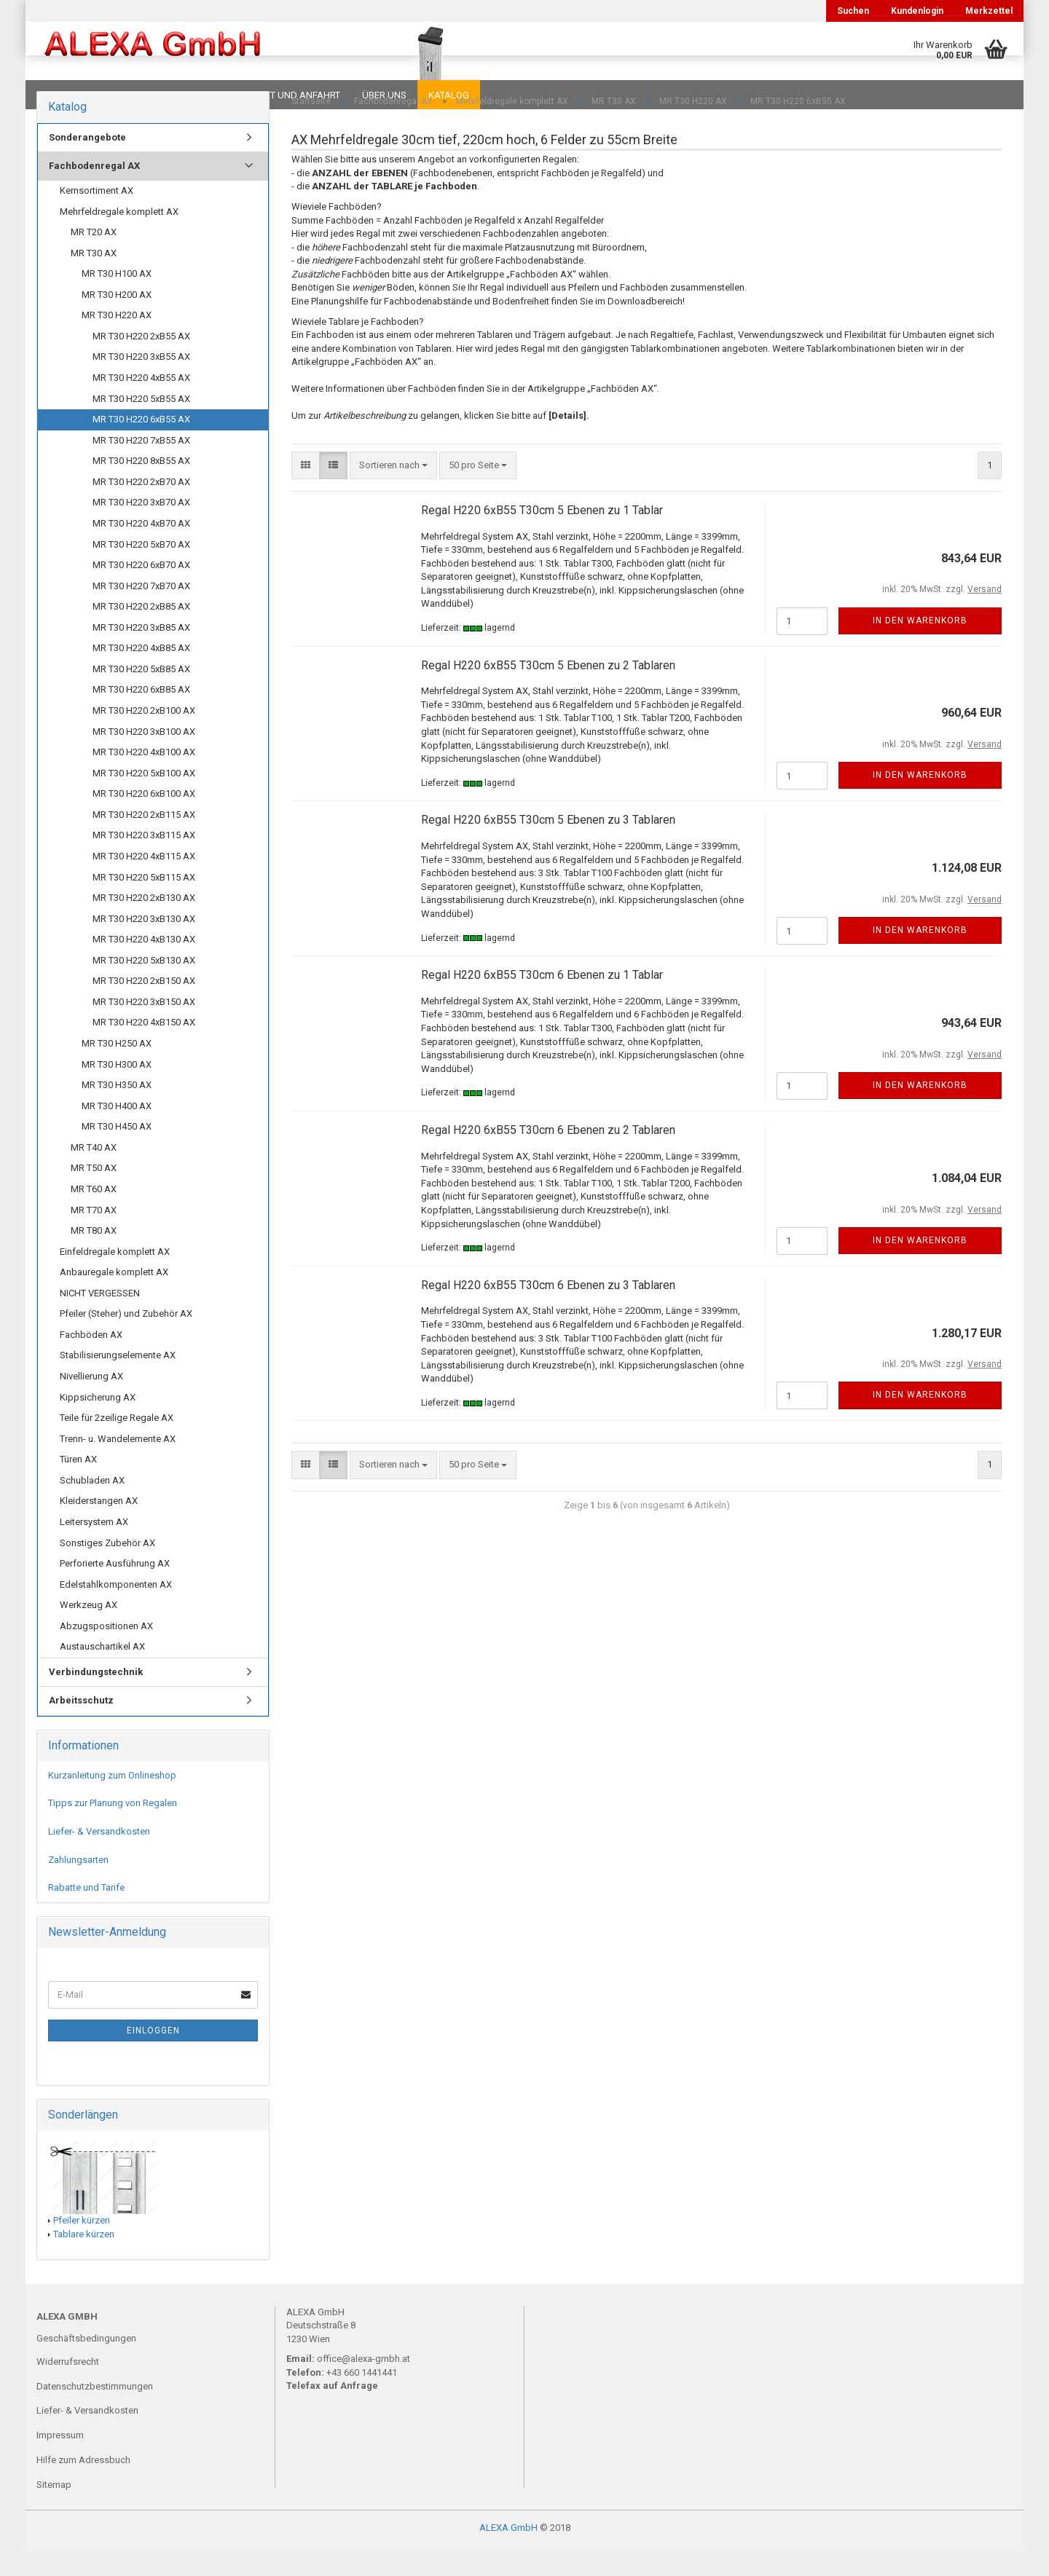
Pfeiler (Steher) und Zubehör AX (126, 1342)
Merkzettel (989, 11)
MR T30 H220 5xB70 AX (141, 573)
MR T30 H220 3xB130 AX (144, 947)
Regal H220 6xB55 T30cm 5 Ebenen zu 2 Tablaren (548, 694)
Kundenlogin (917, 11)
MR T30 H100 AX (117, 302)
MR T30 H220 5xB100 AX (144, 802)
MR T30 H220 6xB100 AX (144, 822)
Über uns (384, 95)
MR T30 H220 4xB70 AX (141, 552)
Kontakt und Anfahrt (287, 95)
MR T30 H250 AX (117, 1072)
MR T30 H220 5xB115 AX (144, 906)
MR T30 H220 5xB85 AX (141, 698)
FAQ (127, 95)
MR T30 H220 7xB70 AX (141, 615)
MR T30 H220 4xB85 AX (141, 676)
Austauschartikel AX (102, 1675)
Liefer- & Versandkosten (99, 1860)
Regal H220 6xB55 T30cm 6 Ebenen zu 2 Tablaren (548, 1159)
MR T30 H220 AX (117, 344)
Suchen (853, 11)
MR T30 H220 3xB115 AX (144, 864)
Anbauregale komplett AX (114, 1301)
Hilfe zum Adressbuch (83, 2489)
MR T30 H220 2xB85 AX (141, 635)
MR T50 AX (94, 1197)
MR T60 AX (94, 1218)
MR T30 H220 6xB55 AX (141, 448)
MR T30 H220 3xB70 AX (141, 531)
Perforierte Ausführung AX (115, 1592)
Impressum (60, 2464)
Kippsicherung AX (97, 1426)
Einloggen (153, 2060)
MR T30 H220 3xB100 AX (144, 760)
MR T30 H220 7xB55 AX (141, 469)
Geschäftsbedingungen (86, 2367)
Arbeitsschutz (81, 1729)
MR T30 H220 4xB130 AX (144, 968)
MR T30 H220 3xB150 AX (144, 1030)
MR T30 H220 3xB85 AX (141, 656)
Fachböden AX (91, 1363)
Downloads (67, 95)
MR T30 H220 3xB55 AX (141, 385)
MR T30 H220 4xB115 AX (144, 885)
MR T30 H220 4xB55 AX (141, 406)
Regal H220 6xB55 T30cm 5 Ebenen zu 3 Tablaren (548, 849)
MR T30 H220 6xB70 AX (141, 593)
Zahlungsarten (78, 1888)
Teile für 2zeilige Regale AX (116, 1446)
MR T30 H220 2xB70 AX (141, 510)
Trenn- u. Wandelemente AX (118, 1467)
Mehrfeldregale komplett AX (119, 240)
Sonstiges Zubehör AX (107, 1572)
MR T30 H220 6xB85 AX (141, 718)
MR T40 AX (94, 1176)
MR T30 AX (94, 282)
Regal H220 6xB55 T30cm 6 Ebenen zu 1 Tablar (542, 1004)
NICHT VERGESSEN (100, 1322)
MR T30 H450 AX (117, 1155)
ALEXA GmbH (508, 2556)
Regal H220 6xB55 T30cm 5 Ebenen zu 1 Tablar (542, 539)
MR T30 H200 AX (117, 323)
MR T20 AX (94, 261)
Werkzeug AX (88, 1633)
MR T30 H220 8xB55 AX (141, 489)
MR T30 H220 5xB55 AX (141, 427)
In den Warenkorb (920, 650)
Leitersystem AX (94, 1550)
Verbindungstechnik (96, 1700)
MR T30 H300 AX (117, 1093)
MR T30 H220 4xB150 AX (144, 1051)
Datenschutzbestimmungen (94, 2415)
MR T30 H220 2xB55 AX (141, 365)
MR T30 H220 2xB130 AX (144, 926)
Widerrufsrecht (67, 2390)
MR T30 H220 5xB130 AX (144, 989)
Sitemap (53, 2513)
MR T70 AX (94, 1239)
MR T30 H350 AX (117, 1113)
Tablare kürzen (83, 2263)
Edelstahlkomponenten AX (116, 1613)
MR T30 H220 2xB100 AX (144, 739)
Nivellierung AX (91, 1405)
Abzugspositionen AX (106, 1655)
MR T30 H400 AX (117, 1135)
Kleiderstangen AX (99, 1529)
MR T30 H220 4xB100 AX (144, 781)
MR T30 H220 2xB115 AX (144, 843)
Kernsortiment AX (96, 219)
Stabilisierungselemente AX (118, 1384)
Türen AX (78, 1488)
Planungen (185, 95)
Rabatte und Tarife (86, 1916)
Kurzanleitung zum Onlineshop (112, 1804)
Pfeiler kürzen (81, 2249)
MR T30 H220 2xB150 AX (144, 1009)
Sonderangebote (87, 166)
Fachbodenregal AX (94, 194)
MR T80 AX (94, 1259)
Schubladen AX (92, 1509)
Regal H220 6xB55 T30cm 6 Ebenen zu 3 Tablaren (548, 1314)
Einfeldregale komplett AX (115, 1280)
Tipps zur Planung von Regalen (112, 1832)
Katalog (448, 95)
